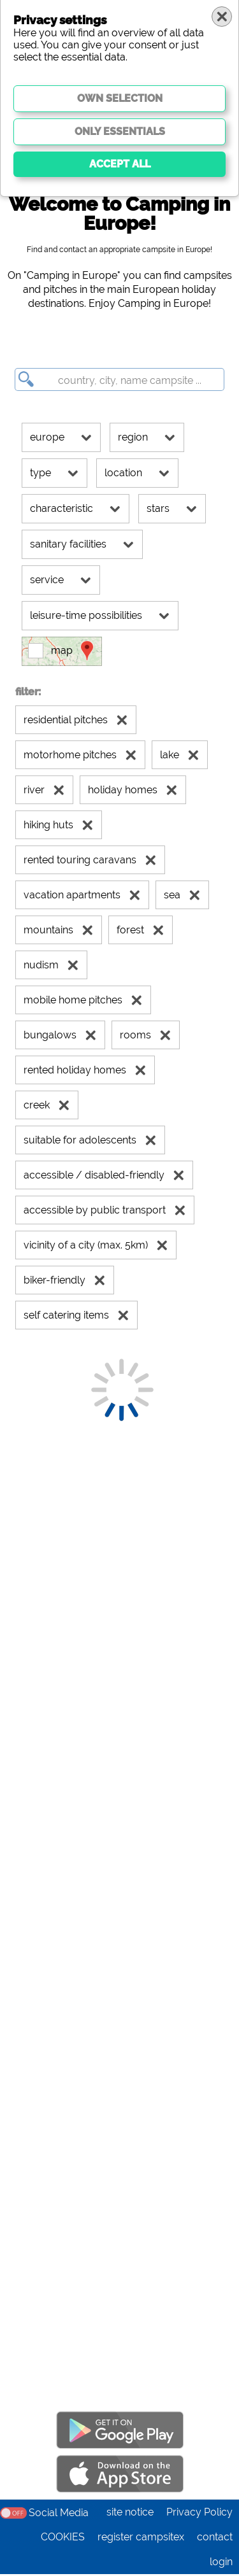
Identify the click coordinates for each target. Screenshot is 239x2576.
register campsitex (141, 2539)
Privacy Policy (199, 2514)
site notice (130, 2514)
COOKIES (63, 2539)
